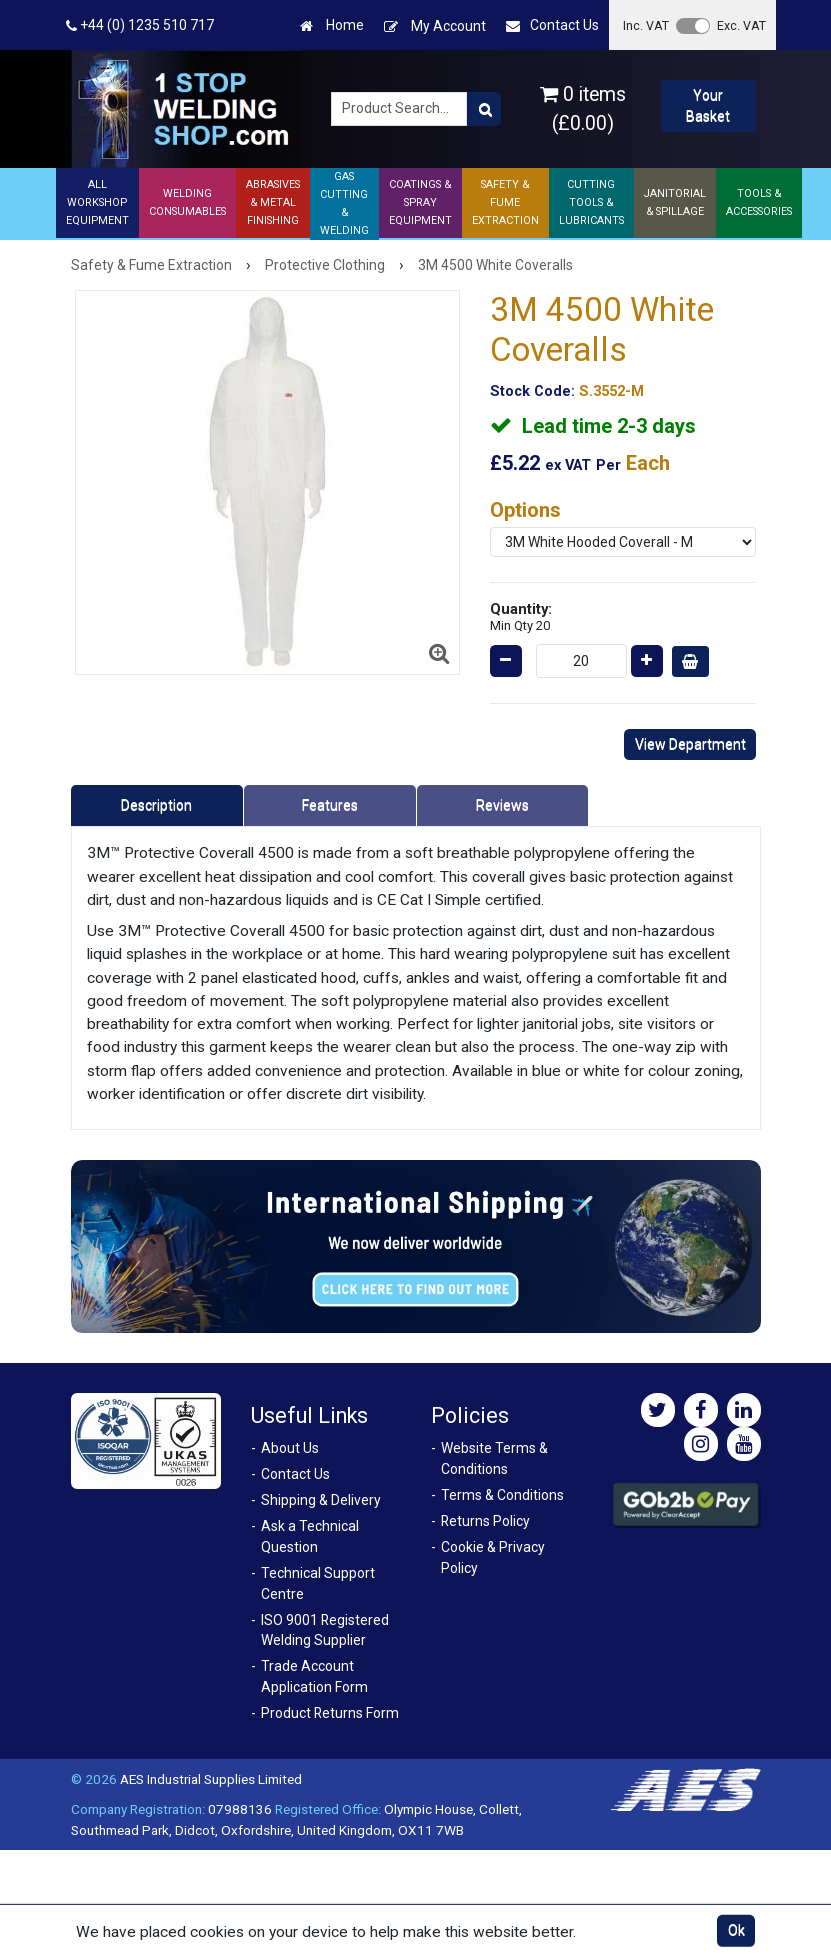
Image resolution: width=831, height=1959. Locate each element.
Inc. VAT (646, 25)
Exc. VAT (741, 25)
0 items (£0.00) (583, 109)
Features (330, 805)
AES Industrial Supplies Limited (211, 1779)
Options (525, 510)
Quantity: (521, 616)
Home (332, 25)
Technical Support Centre (318, 1583)
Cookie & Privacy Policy (493, 1557)
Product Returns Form (330, 1713)
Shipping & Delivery (321, 1500)
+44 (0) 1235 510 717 (140, 25)
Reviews (502, 805)
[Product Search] (484, 109)
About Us (290, 1448)
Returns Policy (485, 1521)
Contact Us (552, 25)
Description (156, 805)
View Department (690, 744)
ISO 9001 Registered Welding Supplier (325, 1630)
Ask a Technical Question (310, 1536)
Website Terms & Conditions (494, 1458)
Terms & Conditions (502, 1495)
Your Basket (708, 105)
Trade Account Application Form (314, 1676)
